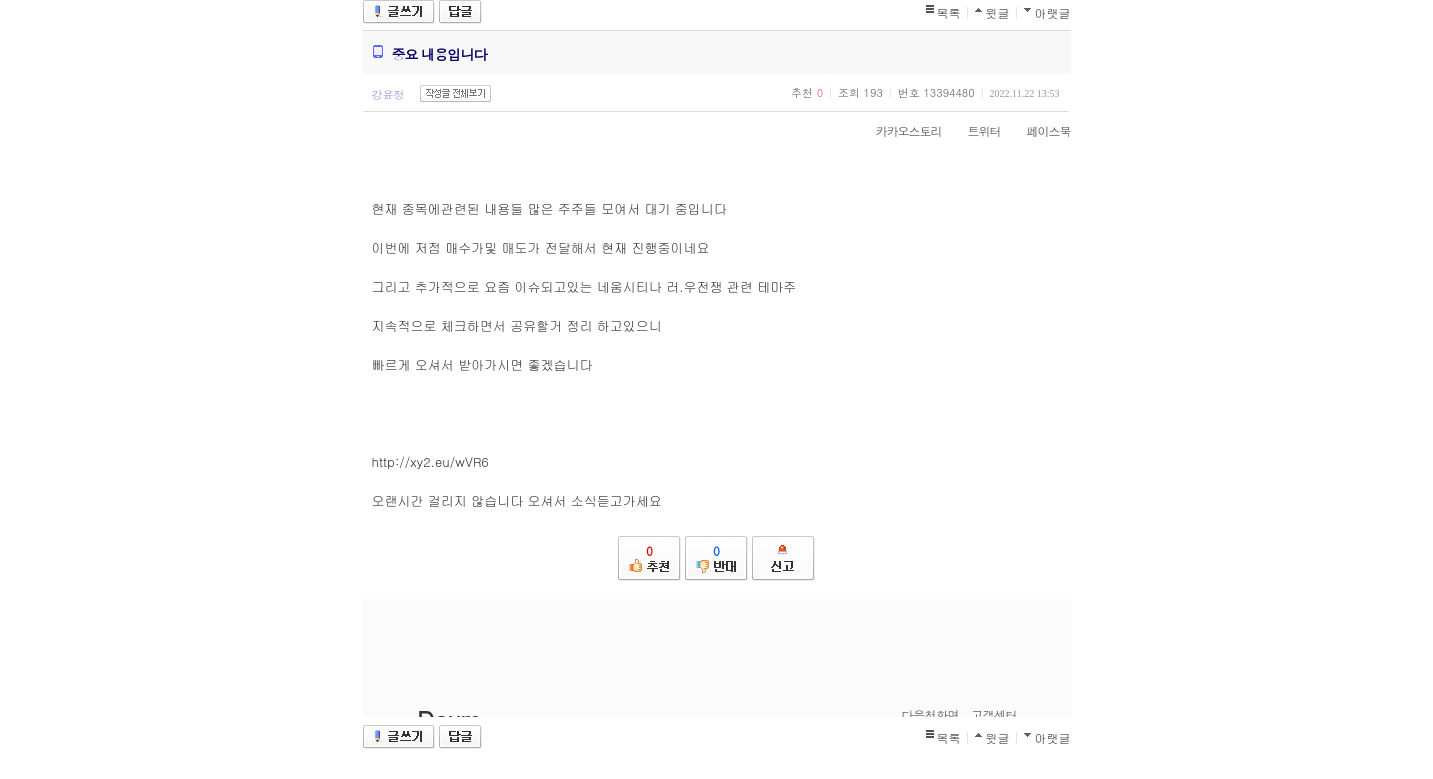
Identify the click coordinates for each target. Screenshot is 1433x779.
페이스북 (1039, 130)
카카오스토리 (899, 130)
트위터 (974, 130)
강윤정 (388, 94)
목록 (949, 12)
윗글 (998, 12)
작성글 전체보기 (455, 93)
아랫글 (1053, 12)
